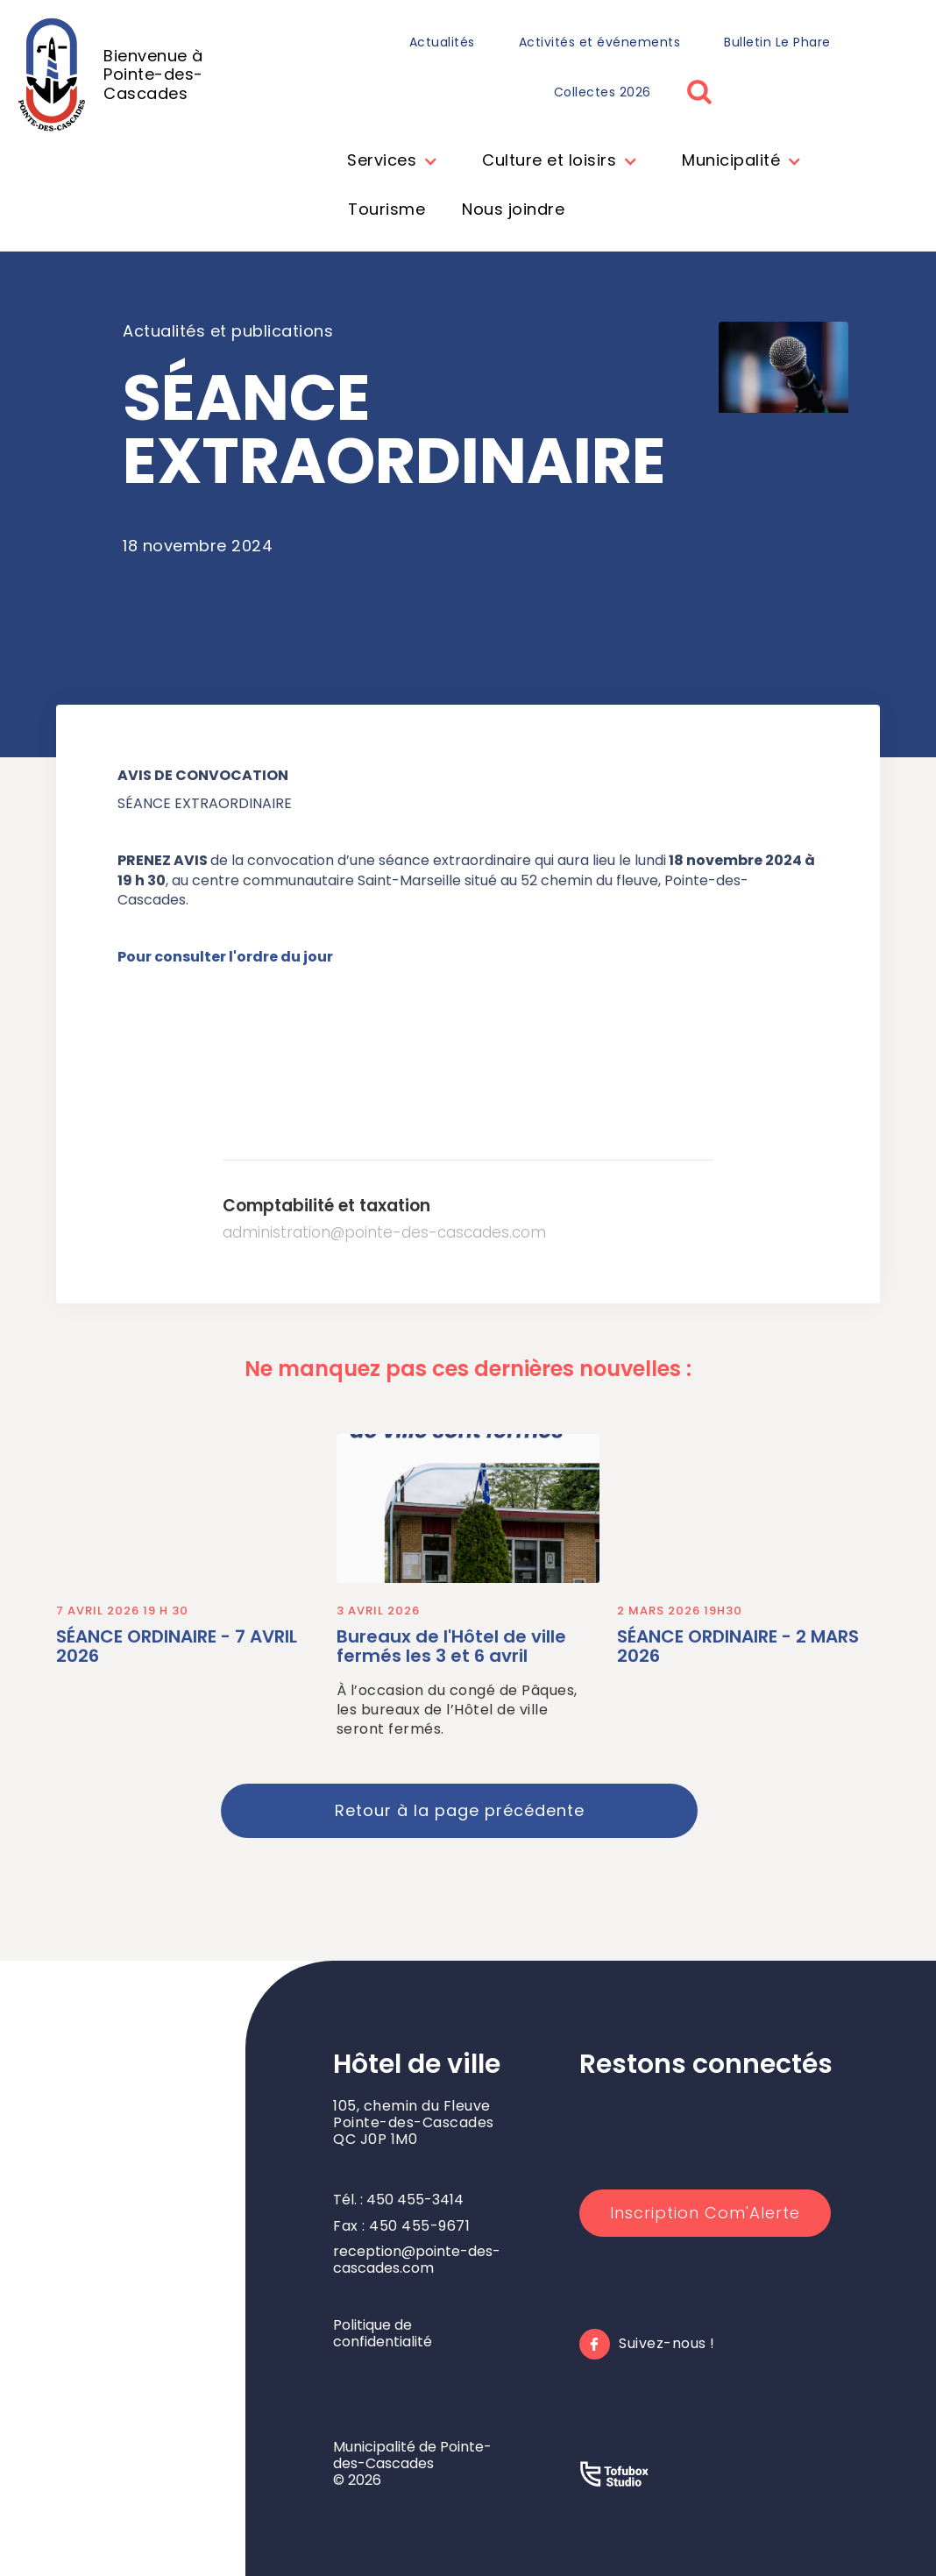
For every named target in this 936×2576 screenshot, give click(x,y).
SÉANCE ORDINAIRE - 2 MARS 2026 (738, 1646)
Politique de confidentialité (382, 2333)
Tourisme (386, 209)
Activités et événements (600, 42)
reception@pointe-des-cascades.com (416, 2259)
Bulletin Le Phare (777, 42)
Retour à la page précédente (460, 1810)
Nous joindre (513, 209)
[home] (152, 74)
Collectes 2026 (602, 92)
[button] (388, 162)
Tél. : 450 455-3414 (398, 2199)
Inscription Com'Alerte (705, 2213)
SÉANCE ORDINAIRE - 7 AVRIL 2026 (176, 1646)
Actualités (442, 42)
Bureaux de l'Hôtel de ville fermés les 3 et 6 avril (451, 1646)
